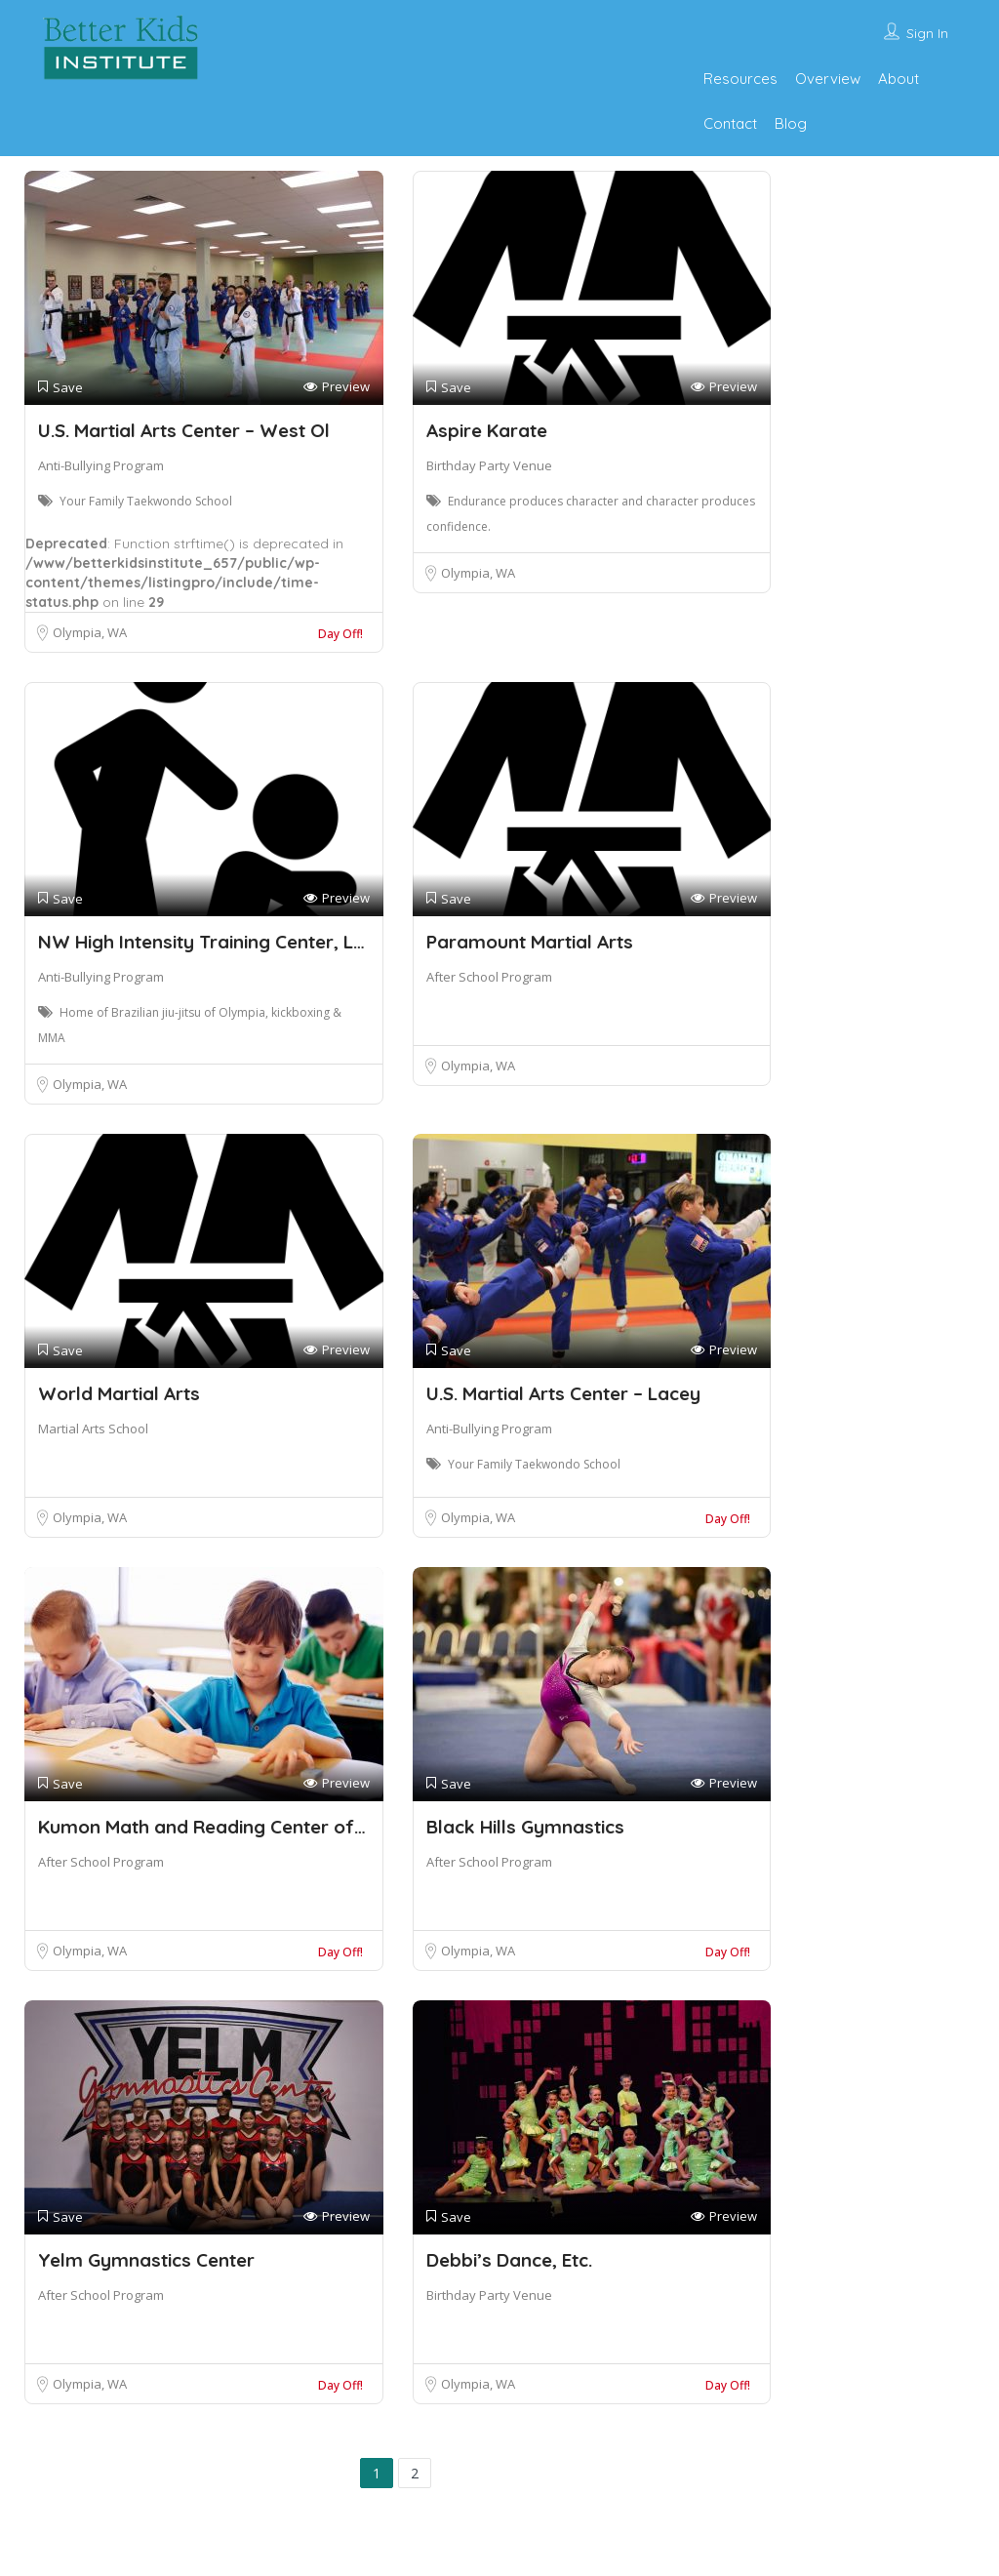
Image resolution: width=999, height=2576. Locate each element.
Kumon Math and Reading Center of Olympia (236, 1826)
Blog (791, 123)
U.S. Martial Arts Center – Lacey (563, 1393)
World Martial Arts (119, 1393)
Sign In (927, 33)
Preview (336, 387)
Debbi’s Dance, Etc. (509, 2260)
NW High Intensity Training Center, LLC (206, 941)
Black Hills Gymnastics (525, 1826)
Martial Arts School (93, 1428)
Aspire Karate (486, 430)
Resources (740, 78)
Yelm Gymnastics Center (146, 2260)
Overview (827, 78)
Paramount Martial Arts (529, 941)
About (898, 78)
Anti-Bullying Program (101, 465)
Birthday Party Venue (489, 465)
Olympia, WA (90, 632)
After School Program (489, 977)
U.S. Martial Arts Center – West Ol (184, 430)
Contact (730, 123)
